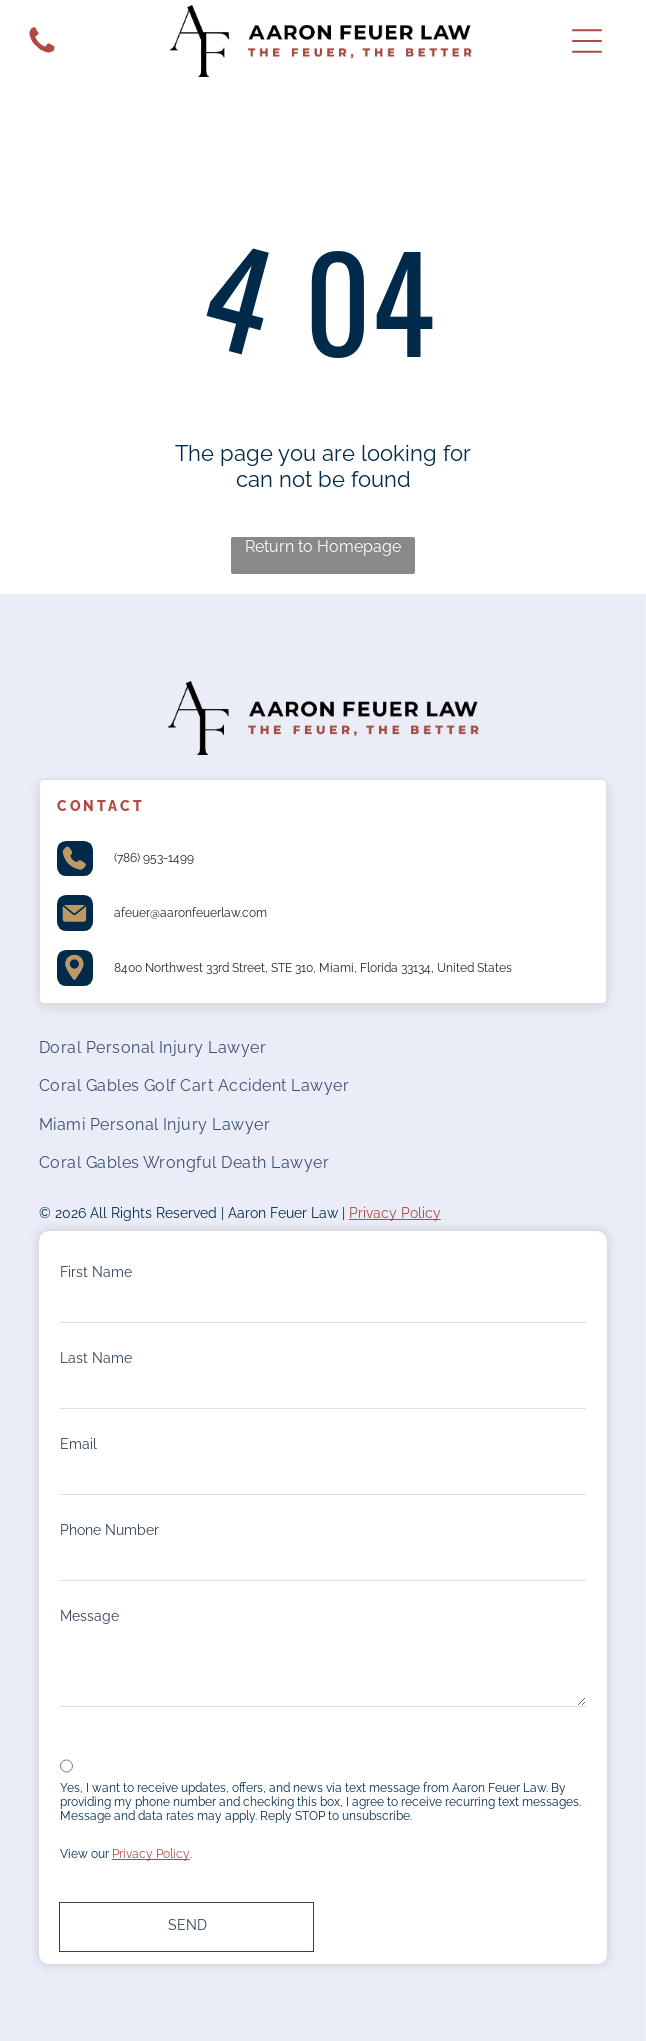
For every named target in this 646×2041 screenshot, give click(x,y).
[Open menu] (587, 41)
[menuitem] (323, 1047)
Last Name (96, 1358)
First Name (96, 1272)
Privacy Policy (395, 1213)
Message (89, 1616)
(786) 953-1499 (154, 858)
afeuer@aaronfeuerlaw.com (190, 913)
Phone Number (109, 1530)
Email (78, 1444)
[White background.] (42, 53)
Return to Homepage (323, 546)
